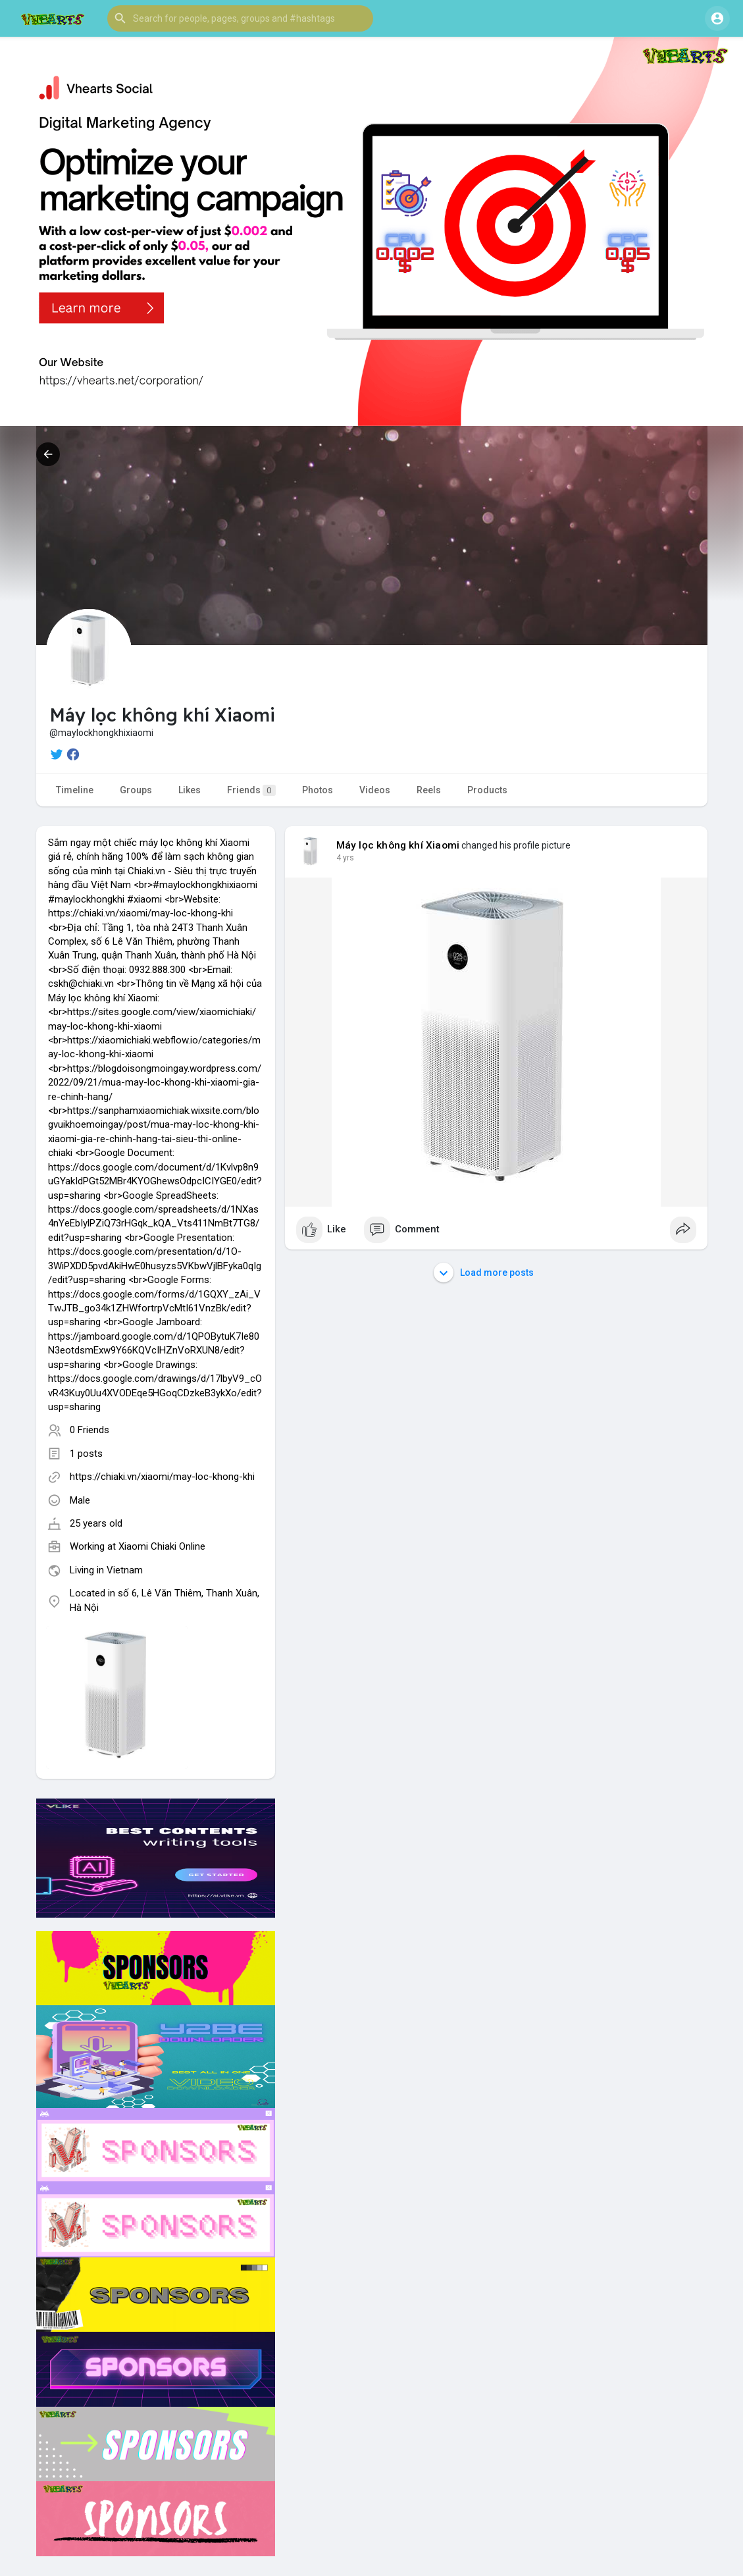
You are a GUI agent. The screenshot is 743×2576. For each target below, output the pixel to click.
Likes (189, 790)
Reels (429, 790)
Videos (374, 790)
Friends (251, 790)
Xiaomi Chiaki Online (161, 1546)
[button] (240, 18)
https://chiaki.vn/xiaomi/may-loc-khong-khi (162, 1477)
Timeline (74, 790)
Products (487, 790)
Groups (136, 790)
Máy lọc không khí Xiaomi (398, 845)
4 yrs (345, 857)
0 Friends (89, 1430)
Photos (317, 790)
